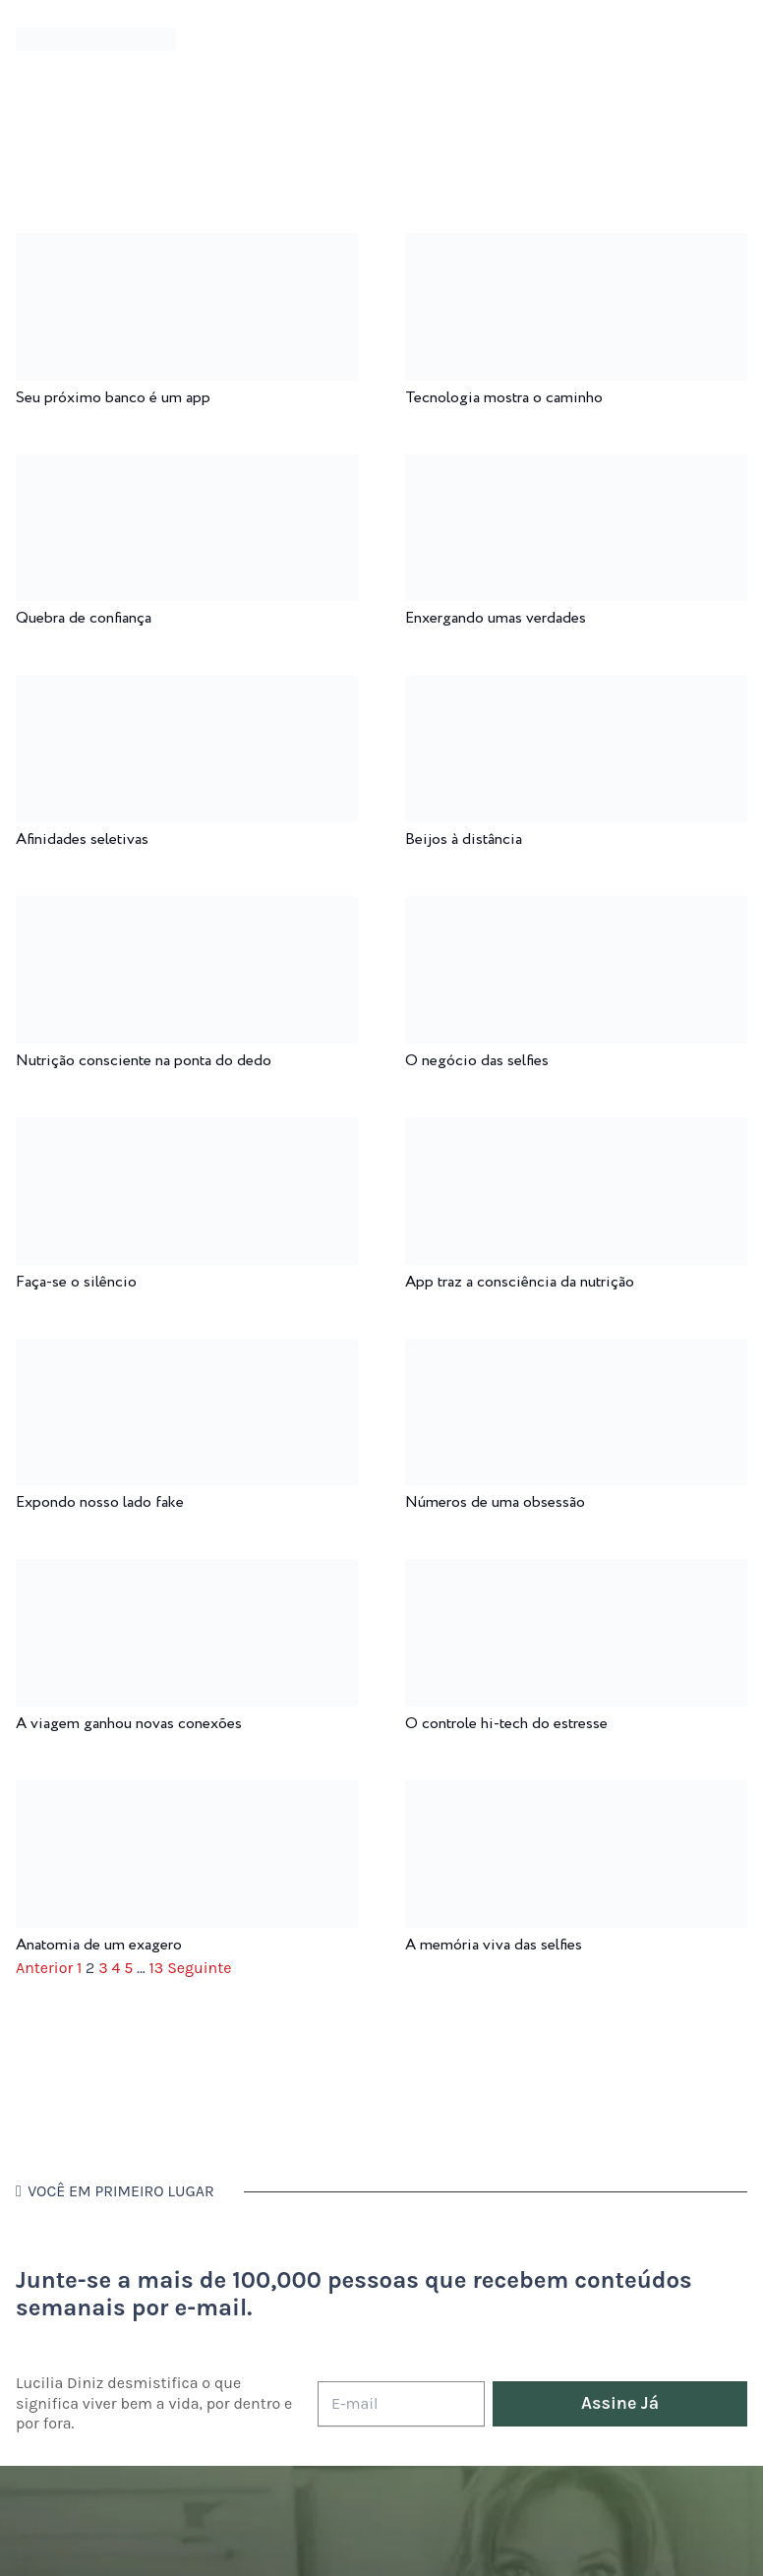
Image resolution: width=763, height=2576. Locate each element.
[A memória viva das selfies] (576, 1793)
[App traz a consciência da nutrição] (576, 1130)
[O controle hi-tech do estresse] (576, 1572)
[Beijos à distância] (576, 689)
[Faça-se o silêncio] (187, 1130)
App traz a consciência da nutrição (519, 1282)
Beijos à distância (463, 839)
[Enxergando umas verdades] (576, 467)
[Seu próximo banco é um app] (187, 246)
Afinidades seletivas (82, 839)
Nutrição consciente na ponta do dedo (143, 1060)
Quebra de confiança (83, 618)
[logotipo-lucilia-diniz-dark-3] (96, 40)
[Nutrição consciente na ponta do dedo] (187, 909)
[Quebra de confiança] (187, 467)
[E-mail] (401, 2404)
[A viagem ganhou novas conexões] (187, 1572)
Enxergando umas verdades (495, 618)
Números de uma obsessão (495, 1502)
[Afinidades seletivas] (187, 689)
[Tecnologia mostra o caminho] (576, 246)
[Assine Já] (620, 2404)
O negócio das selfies (477, 1060)
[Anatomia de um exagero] (187, 1793)
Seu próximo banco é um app (113, 398)
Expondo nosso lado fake (100, 1502)
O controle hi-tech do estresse (506, 1723)
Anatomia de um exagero (99, 1945)
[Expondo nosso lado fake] (187, 1352)
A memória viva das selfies (493, 1945)
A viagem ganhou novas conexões (129, 1723)
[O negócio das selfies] (576, 909)
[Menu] (227, 39)
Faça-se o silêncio (76, 1282)
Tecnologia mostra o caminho (504, 398)
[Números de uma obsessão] (576, 1352)
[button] (733, 40)
